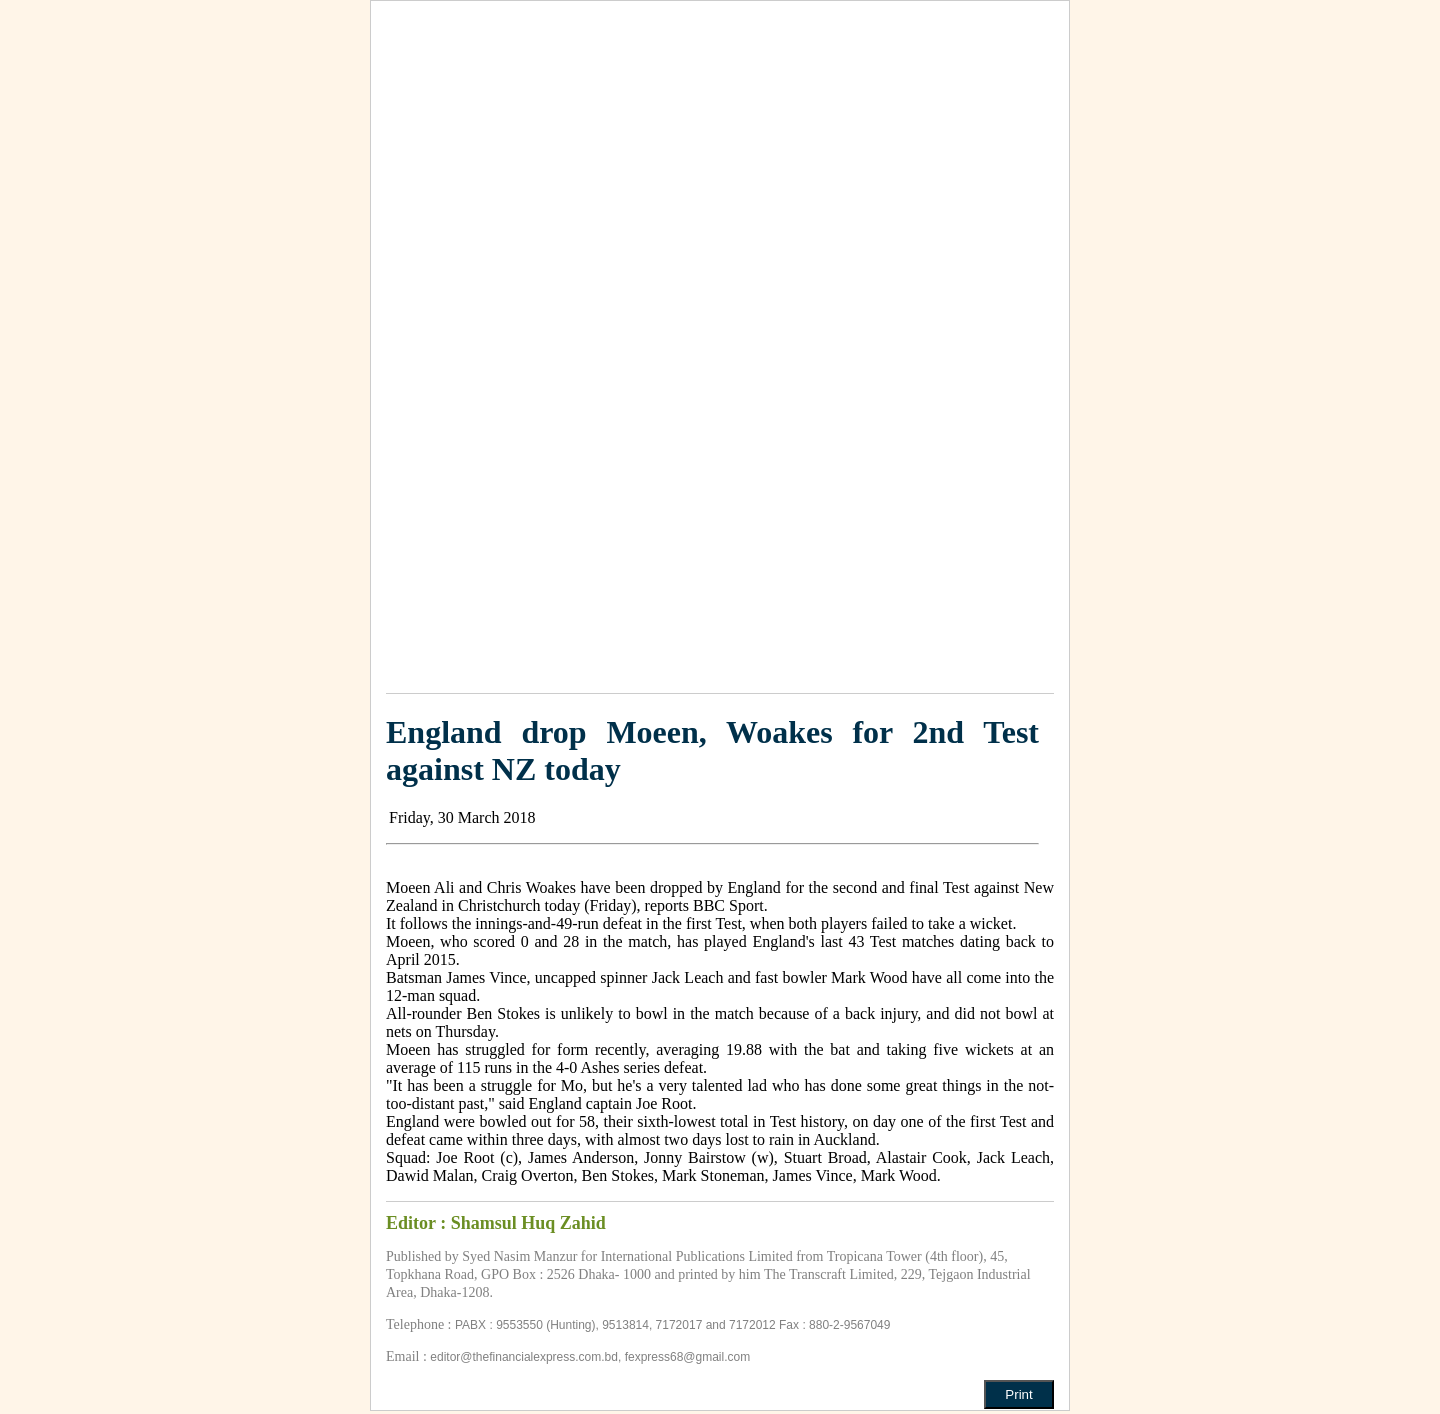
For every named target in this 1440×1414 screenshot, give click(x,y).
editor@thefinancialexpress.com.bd (524, 1357)
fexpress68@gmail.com (688, 1357)
